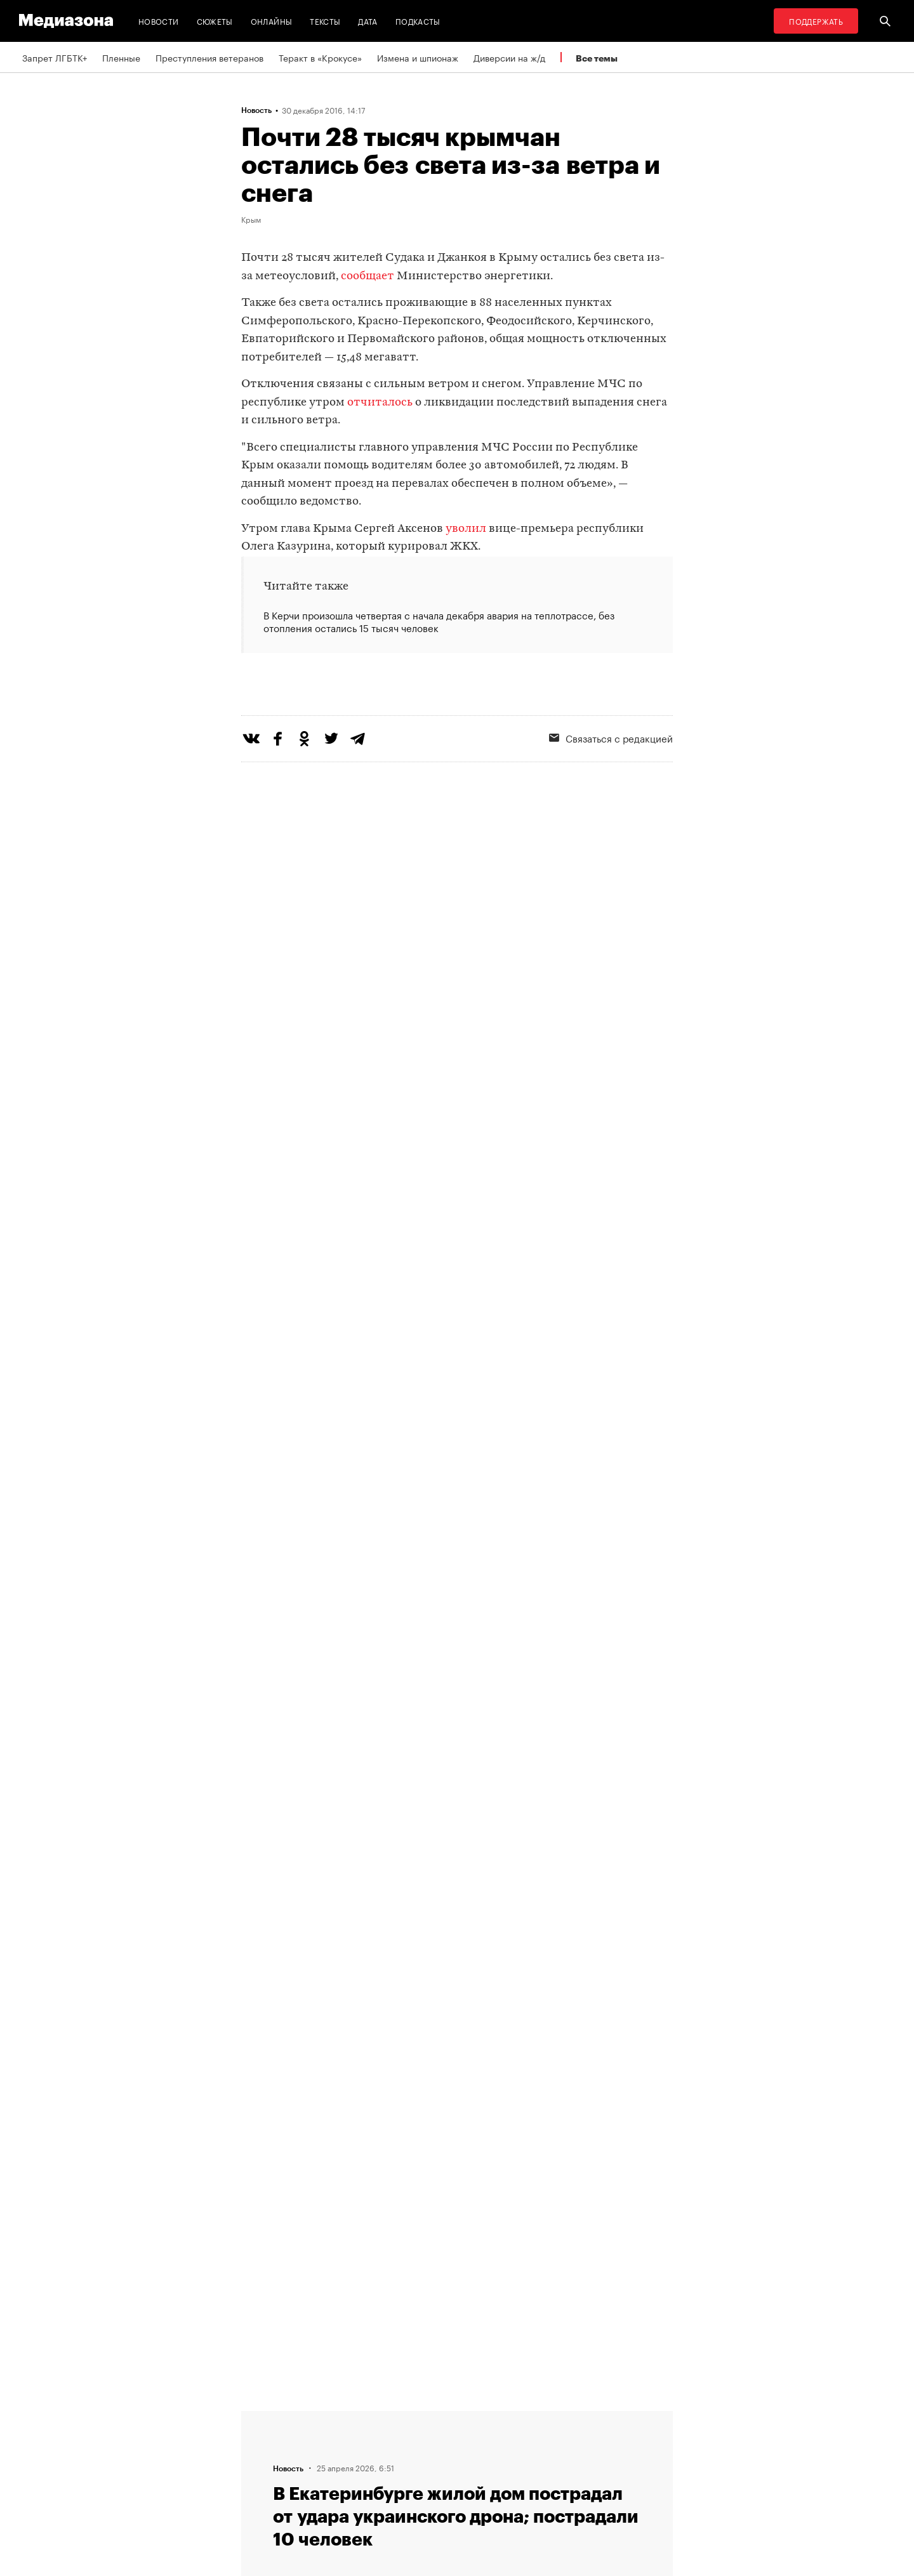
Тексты (325, 21)
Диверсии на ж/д (509, 57)
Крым (251, 219)
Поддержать (816, 21)
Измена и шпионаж (417, 57)
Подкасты (417, 21)
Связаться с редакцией (611, 789)
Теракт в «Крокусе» (320, 57)
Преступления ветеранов (209, 57)
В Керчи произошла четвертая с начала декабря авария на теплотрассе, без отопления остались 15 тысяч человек (438, 621)
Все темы (597, 58)
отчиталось (380, 402)
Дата (367, 21)
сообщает (367, 276)
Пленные (121, 57)
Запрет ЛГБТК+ (54, 57)
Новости (158, 21)
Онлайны (272, 21)
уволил (466, 529)
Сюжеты (215, 21)
